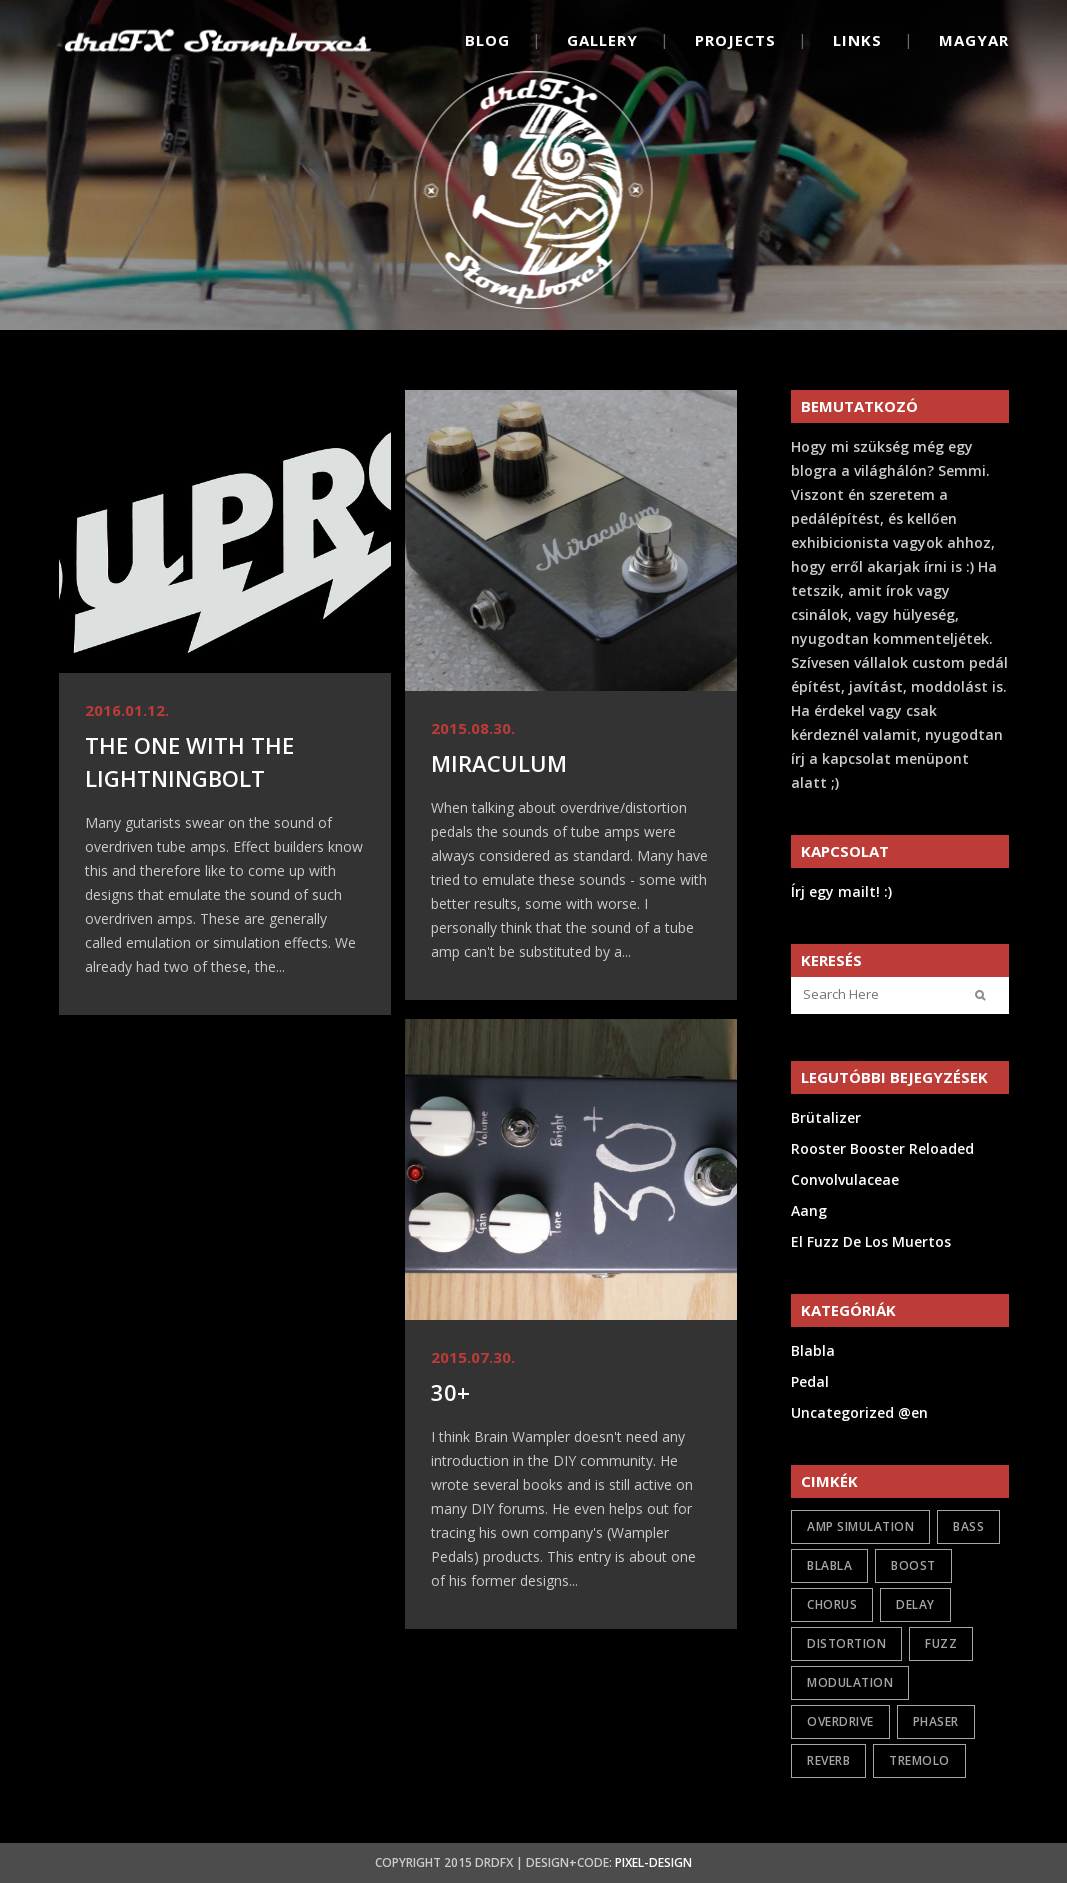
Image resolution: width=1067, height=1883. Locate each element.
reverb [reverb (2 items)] (828, 1760)
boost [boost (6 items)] (913, 1565)
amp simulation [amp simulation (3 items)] (860, 1526)
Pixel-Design (653, 1862)
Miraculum (499, 763)
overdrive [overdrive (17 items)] (840, 1721)
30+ (450, 1392)
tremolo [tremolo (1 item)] (919, 1760)
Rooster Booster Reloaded (882, 1148)
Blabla (813, 1350)
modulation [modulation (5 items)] (850, 1682)
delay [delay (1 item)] (915, 1604)
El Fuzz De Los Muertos (871, 1241)
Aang (809, 1210)
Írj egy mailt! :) (841, 891)
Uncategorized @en (859, 1412)
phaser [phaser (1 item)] (936, 1721)
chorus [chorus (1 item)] (832, 1604)
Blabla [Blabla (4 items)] (829, 1565)
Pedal (810, 1381)
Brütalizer (826, 1117)
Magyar (974, 40)
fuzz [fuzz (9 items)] (941, 1643)
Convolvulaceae (845, 1179)
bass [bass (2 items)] (968, 1526)
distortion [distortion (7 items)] (846, 1643)
